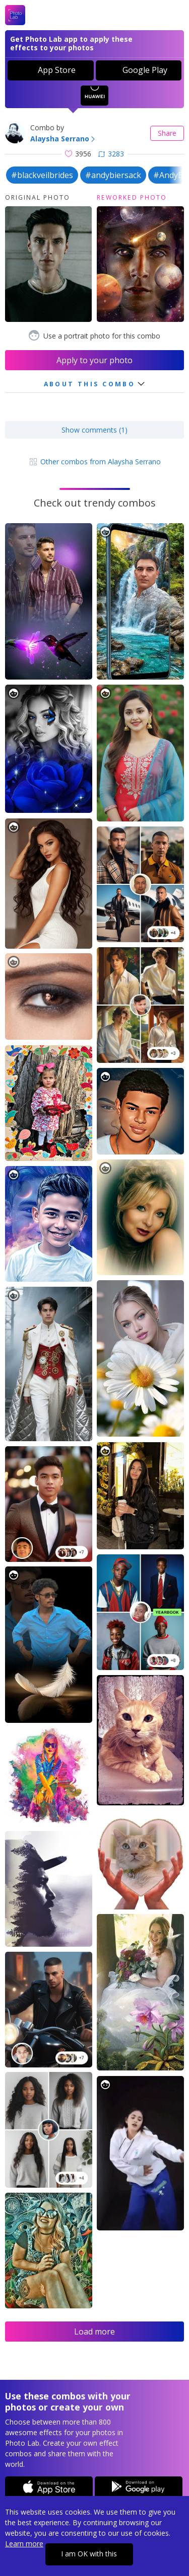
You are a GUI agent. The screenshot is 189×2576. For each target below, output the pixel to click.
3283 (111, 153)
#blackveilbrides (42, 175)
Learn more (24, 2543)
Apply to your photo (94, 360)
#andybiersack (113, 175)
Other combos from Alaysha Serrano (94, 461)
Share (167, 133)
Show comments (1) (94, 430)
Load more (94, 2331)
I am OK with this (89, 2553)
